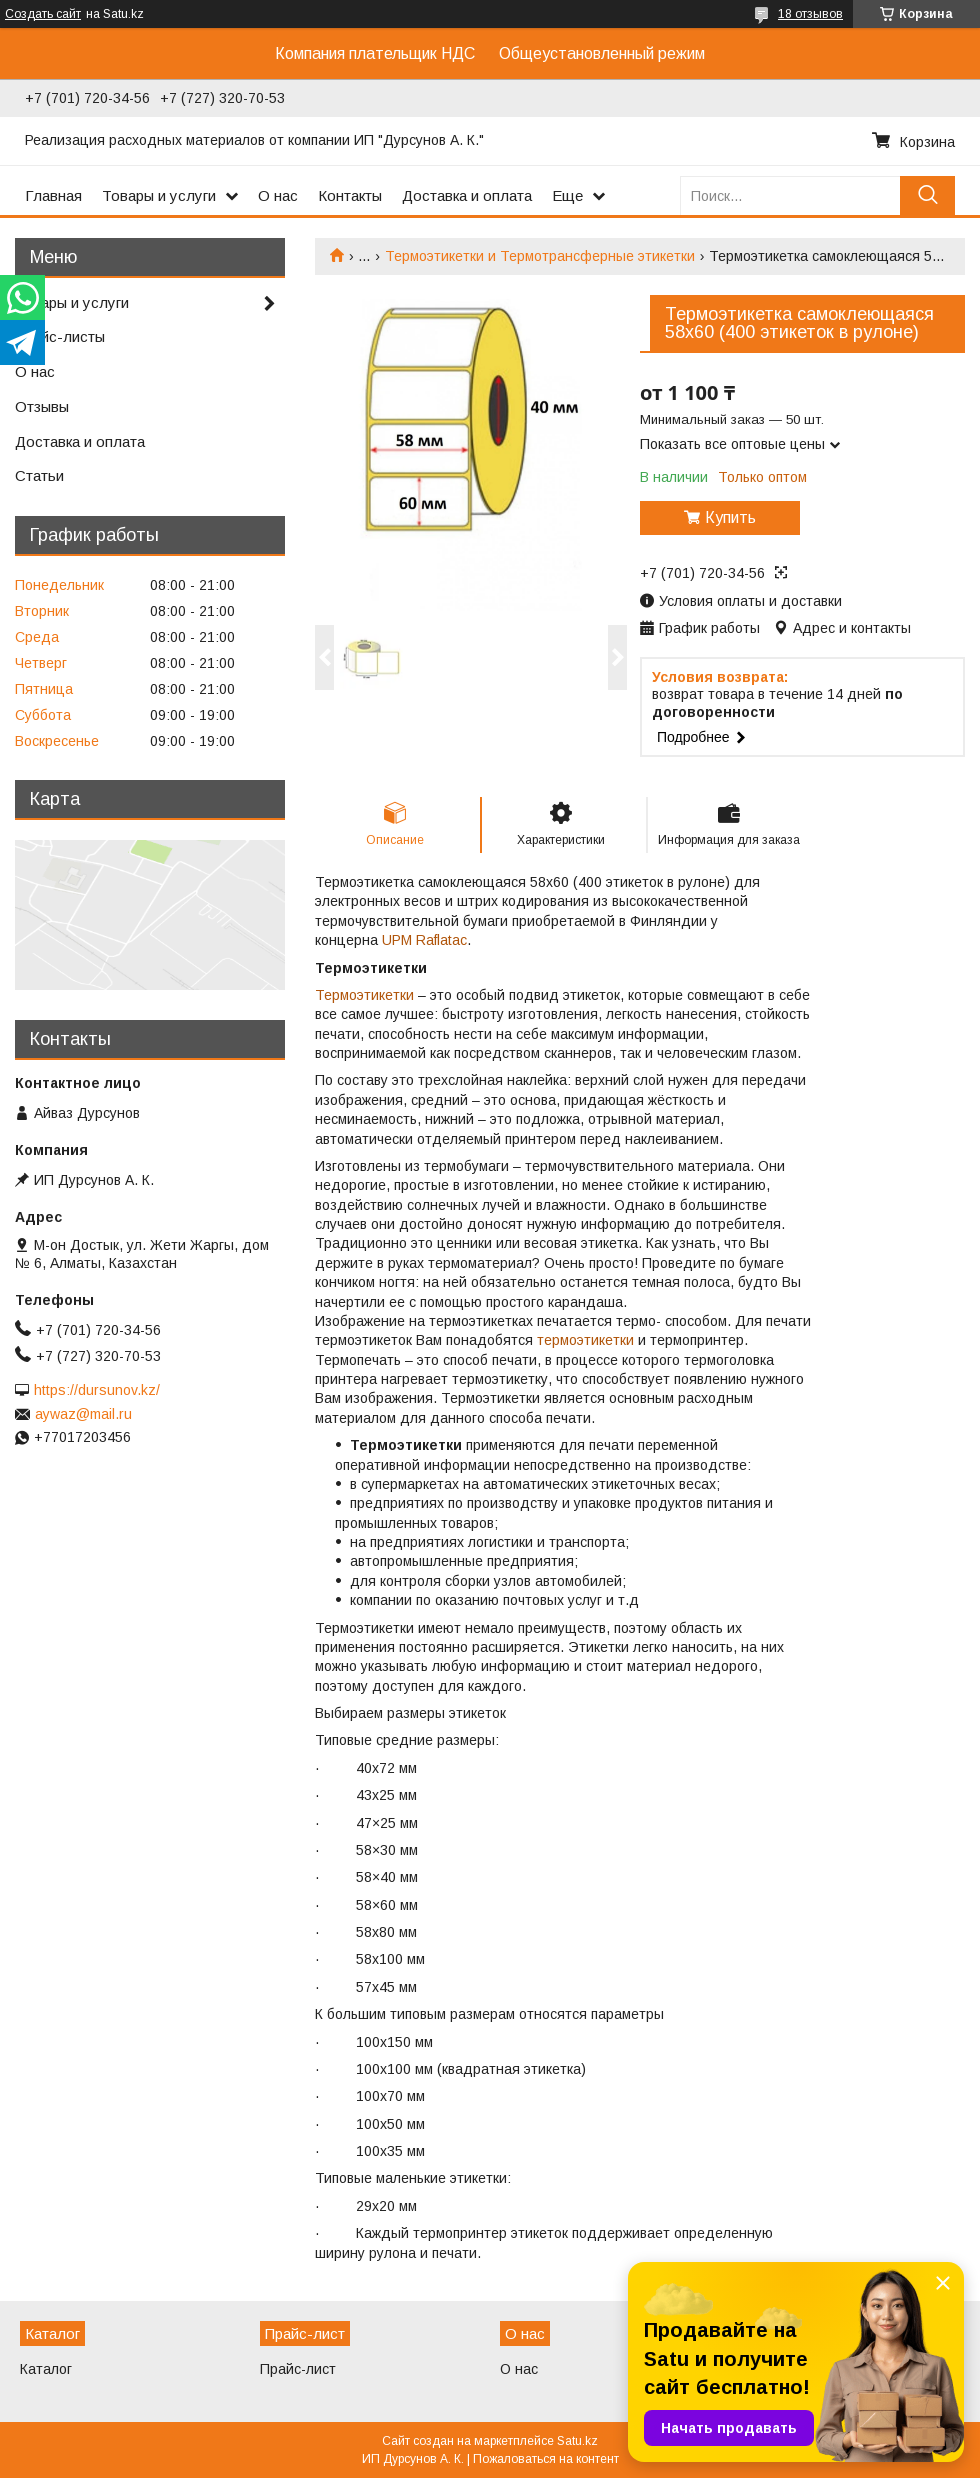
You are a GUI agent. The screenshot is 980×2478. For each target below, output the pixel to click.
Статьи (39, 475)
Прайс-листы (60, 336)
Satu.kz (577, 2441)
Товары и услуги (159, 195)
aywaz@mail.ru (83, 1414)
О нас (278, 195)
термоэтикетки (585, 1340)
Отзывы (42, 406)
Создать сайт (43, 14)
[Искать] (927, 195)
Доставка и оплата (467, 195)
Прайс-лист (298, 2369)
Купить (730, 517)
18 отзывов (810, 14)
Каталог (46, 2369)
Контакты (350, 195)
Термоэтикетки (364, 995)
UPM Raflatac (424, 940)
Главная (53, 195)
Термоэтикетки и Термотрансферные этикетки (540, 256)
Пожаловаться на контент (546, 2459)
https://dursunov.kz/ (97, 1390)
